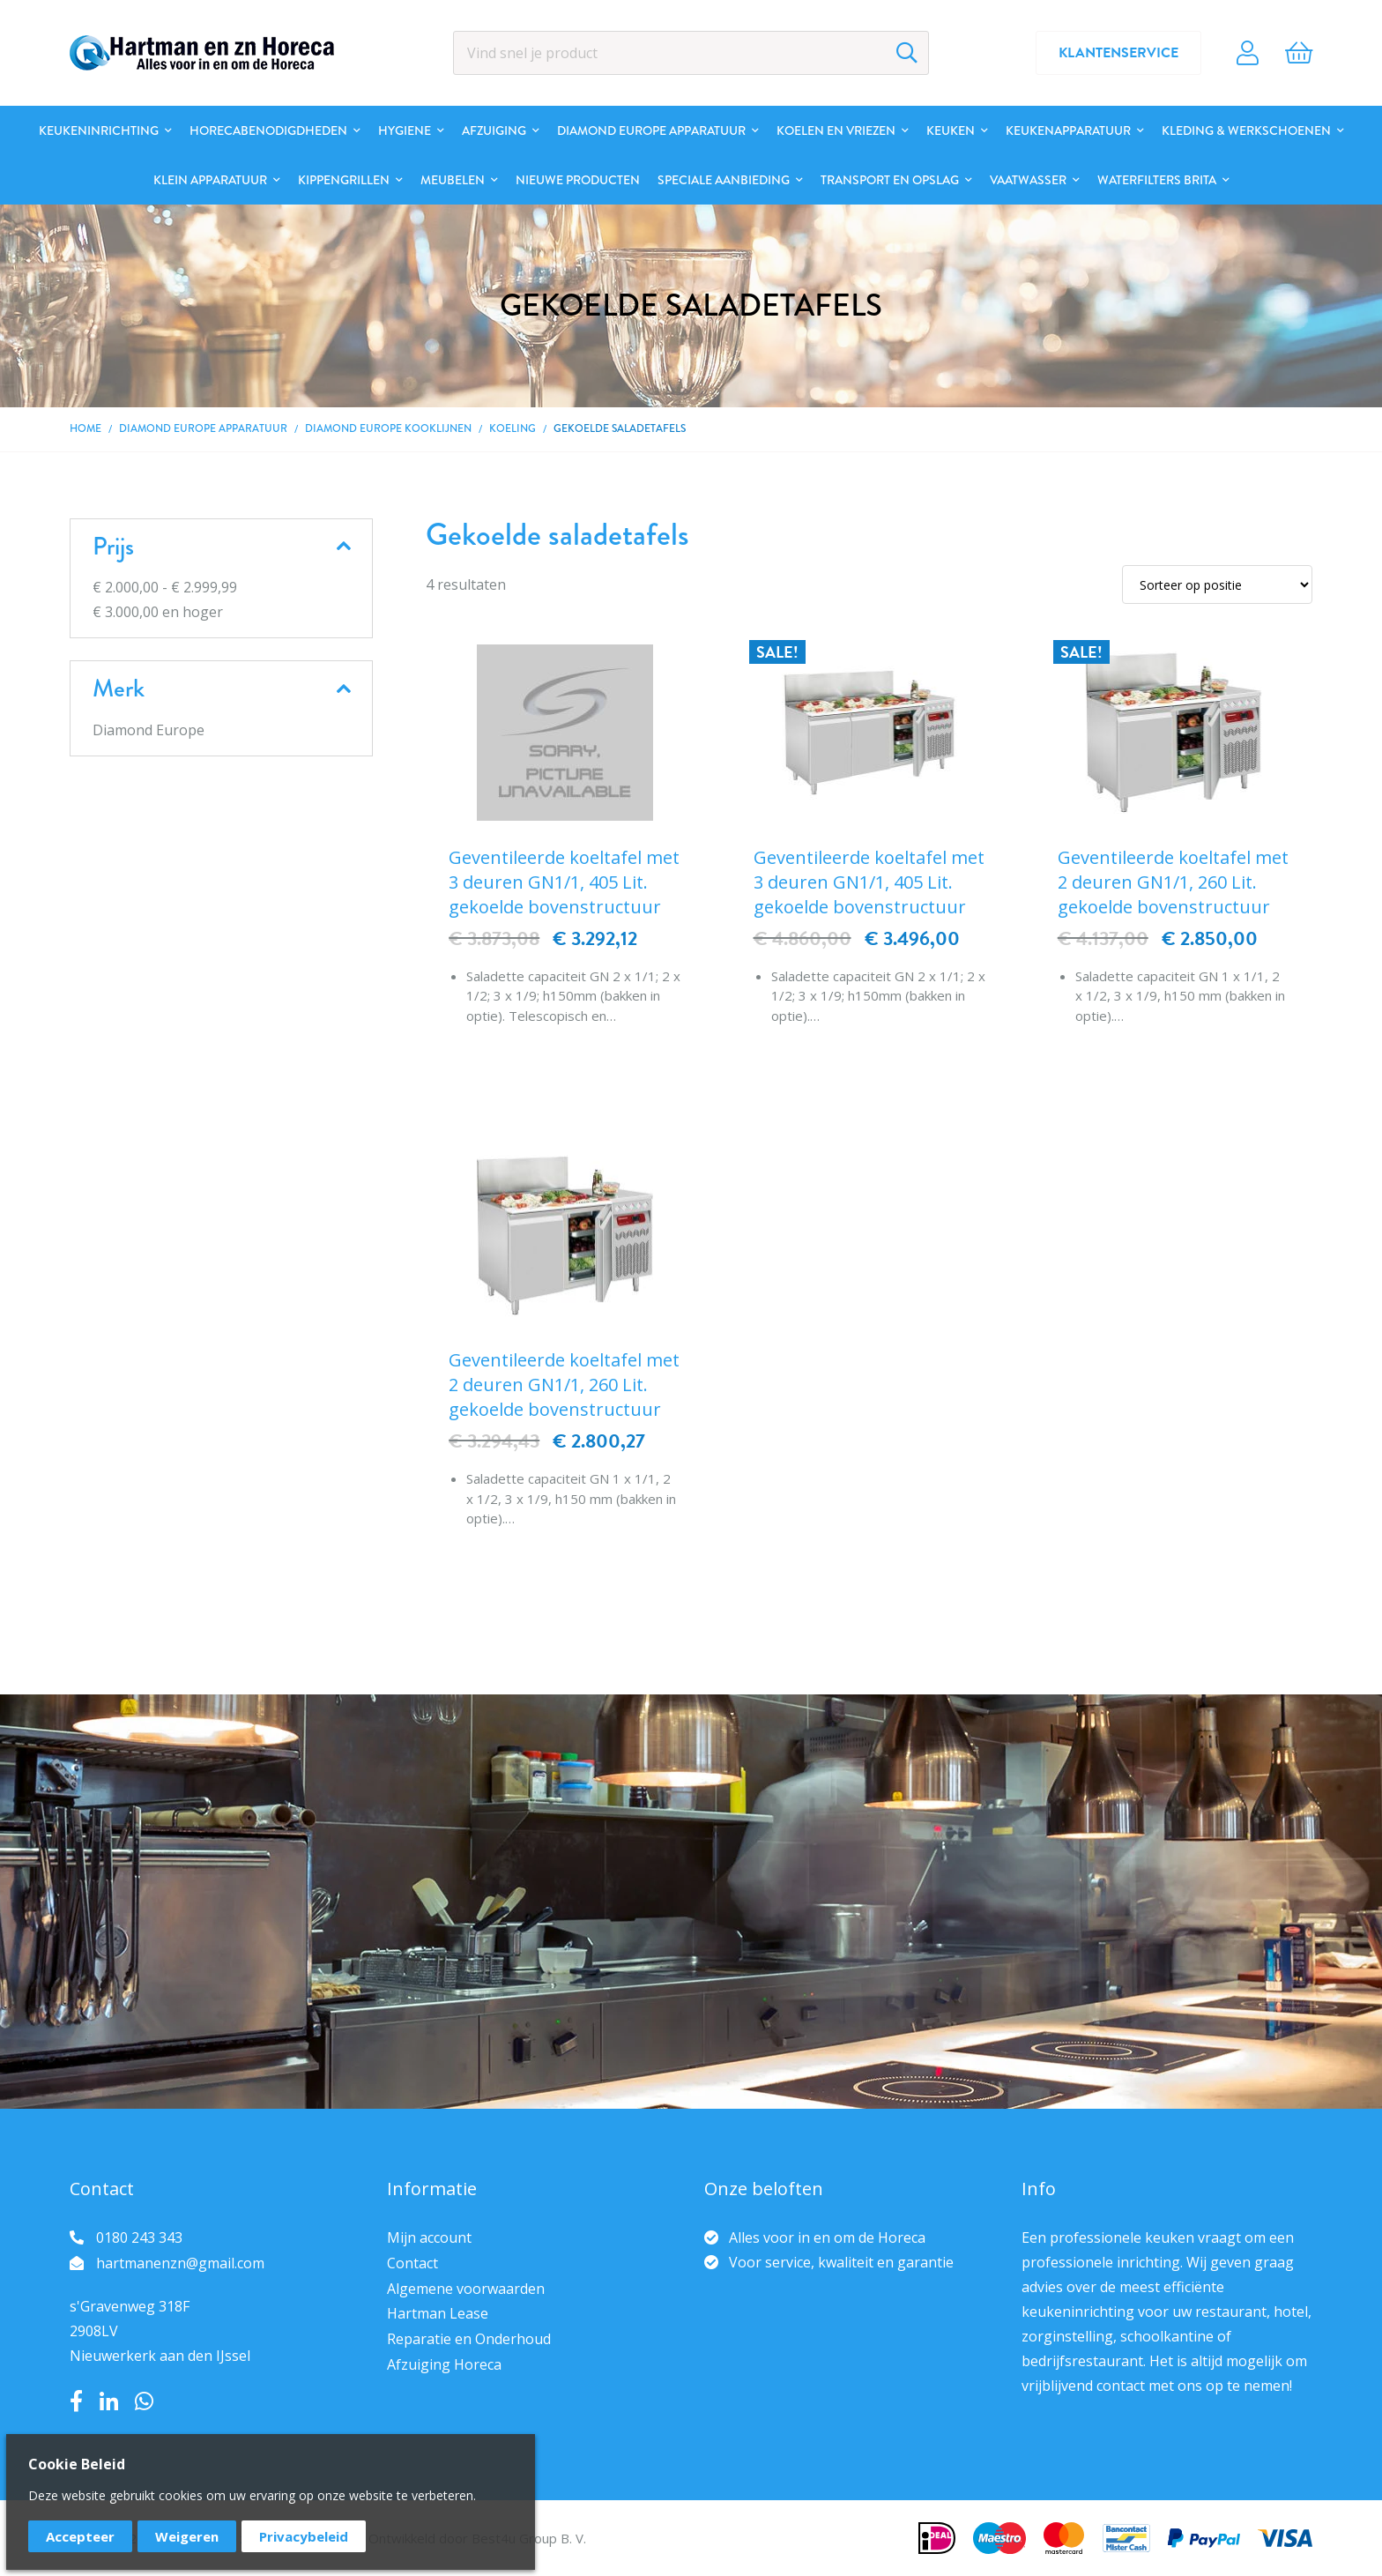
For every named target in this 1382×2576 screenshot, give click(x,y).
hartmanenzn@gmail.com (180, 2263)
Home (85, 428)
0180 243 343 (139, 2237)
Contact (412, 2263)
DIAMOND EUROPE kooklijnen (388, 428)
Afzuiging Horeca (444, 2364)
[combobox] (691, 53)
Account (1248, 53)
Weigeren (187, 2536)
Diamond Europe (148, 730)
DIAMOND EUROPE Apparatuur (203, 428)
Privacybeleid (303, 2536)
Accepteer (80, 2536)
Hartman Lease (437, 2313)
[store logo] (202, 53)
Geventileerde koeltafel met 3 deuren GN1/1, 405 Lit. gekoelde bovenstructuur (564, 882)
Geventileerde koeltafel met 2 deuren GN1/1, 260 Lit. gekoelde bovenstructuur (1173, 882)
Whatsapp (144, 2401)
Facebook (76, 2401)
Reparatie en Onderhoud (469, 2339)
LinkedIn (109, 2401)
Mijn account (429, 2237)
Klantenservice (1118, 52)
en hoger (158, 612)
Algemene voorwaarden (466, 2288)
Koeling (512, 428)
